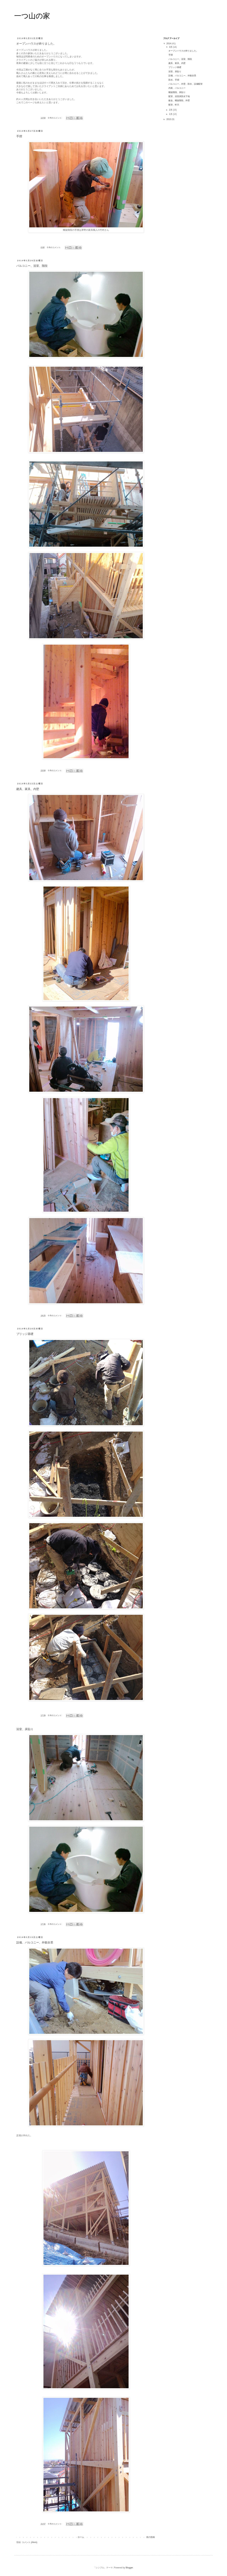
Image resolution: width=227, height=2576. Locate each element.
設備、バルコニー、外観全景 (34, 1942)
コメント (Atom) (29, 2542)
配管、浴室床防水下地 (179, 96)
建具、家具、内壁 (27, 789)
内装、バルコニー (177, 88)
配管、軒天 (173, 104)
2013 (169, 119)
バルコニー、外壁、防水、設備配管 (185, 84)
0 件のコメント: (55, 118)
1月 (171, 114)
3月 (171, 47)
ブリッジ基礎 (24, 1333)
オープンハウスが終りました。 (36, 43)
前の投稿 (150, 2537)
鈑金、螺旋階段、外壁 (179, 100)
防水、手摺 (173, 80)
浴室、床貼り (24, 1729)
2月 (171, 110)
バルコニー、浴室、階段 (32, 265)
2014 (169, 43)
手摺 (19, 136)
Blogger (129, 2567)
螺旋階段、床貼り (177, 92)
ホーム (81, 2537)
